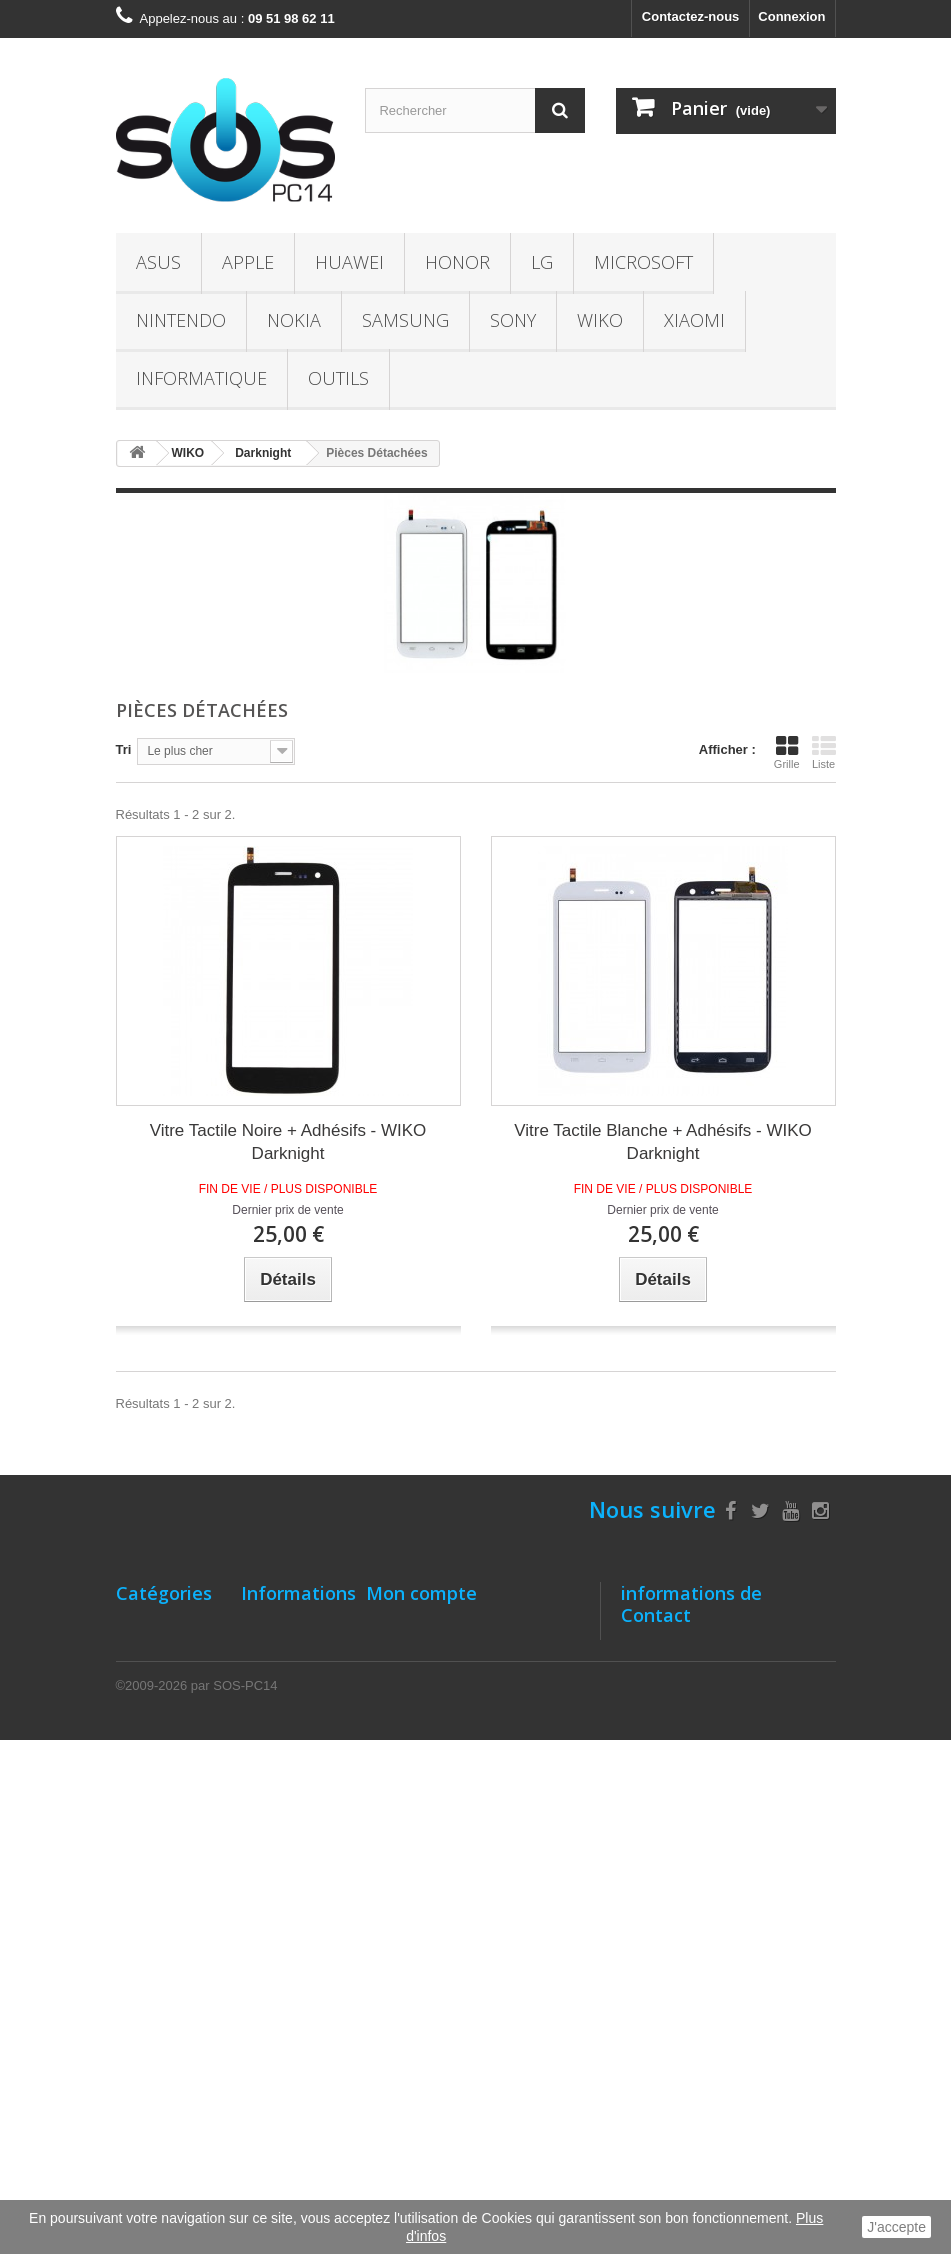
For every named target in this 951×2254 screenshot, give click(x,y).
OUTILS (338, 378)
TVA (253, 1985)
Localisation (279, 1739)
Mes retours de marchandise (454, 1651)
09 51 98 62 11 (729, 1720)
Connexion (791, 16)
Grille (787, 752)
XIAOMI (694, 320)
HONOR (457, 262)
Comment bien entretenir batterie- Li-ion (286, 1783)
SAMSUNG (405, 320)
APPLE (248, 262)
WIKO (600, 320)
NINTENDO (181, 320)
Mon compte (421, 1593)
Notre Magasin (286, 1625)
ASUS (158, 262)
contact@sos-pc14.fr (764, 1757)
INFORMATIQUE (201, 378)
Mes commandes (418, 1625)
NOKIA (294, 320)
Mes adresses (408, 1703)
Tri (124, 749)
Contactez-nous (691, 16)
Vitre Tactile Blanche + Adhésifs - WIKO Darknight (662, 1142)
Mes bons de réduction (437, 1755)
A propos (269, 1827)
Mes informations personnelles (461, 1729)
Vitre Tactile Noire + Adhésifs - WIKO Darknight (288, 1142)
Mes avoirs (399, 1677)
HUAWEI (349, 262)
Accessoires (154, 1989)
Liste (824, 752)
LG (542, 262)
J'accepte (896, 2227)
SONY (513, 320)
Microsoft (643, 262)
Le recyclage (280, 2011)
